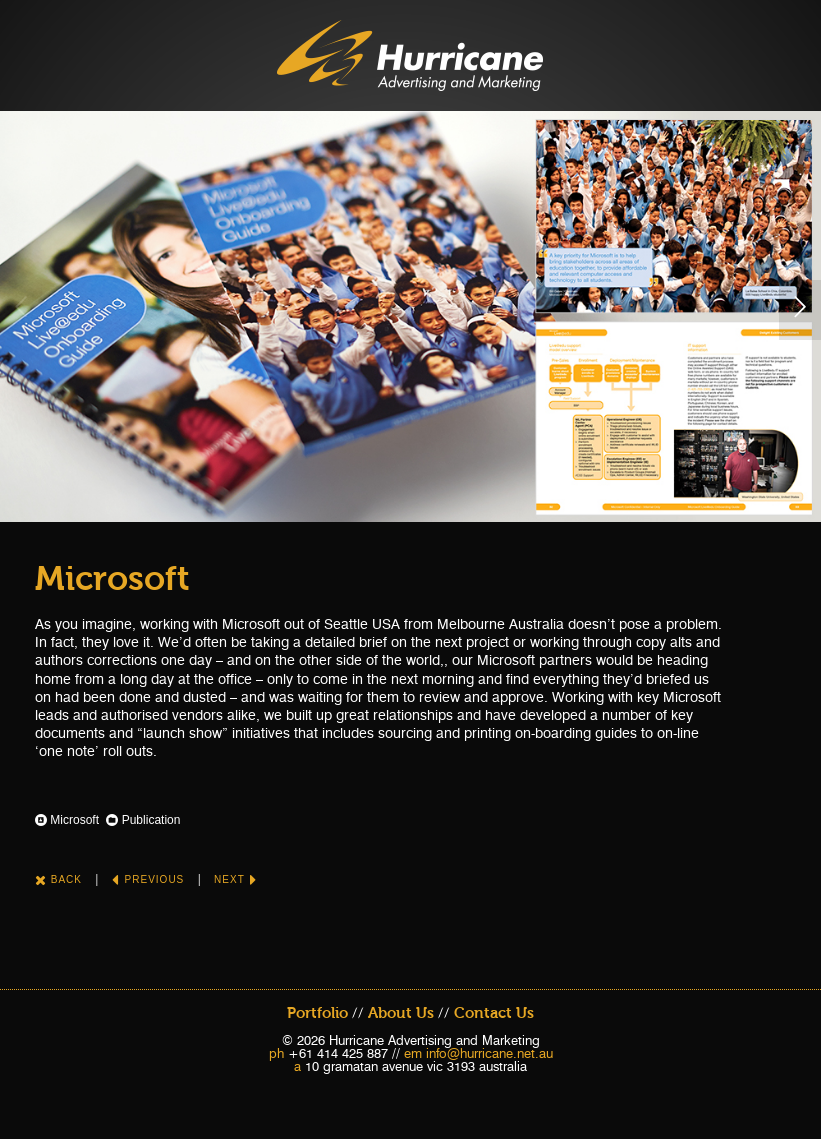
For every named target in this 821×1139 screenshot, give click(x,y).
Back (58, 879)
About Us (401, 1013)
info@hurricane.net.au (489, 1053)
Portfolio (317, 1013)
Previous (148, 879)
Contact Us (494, 1013)
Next (235, 879)
